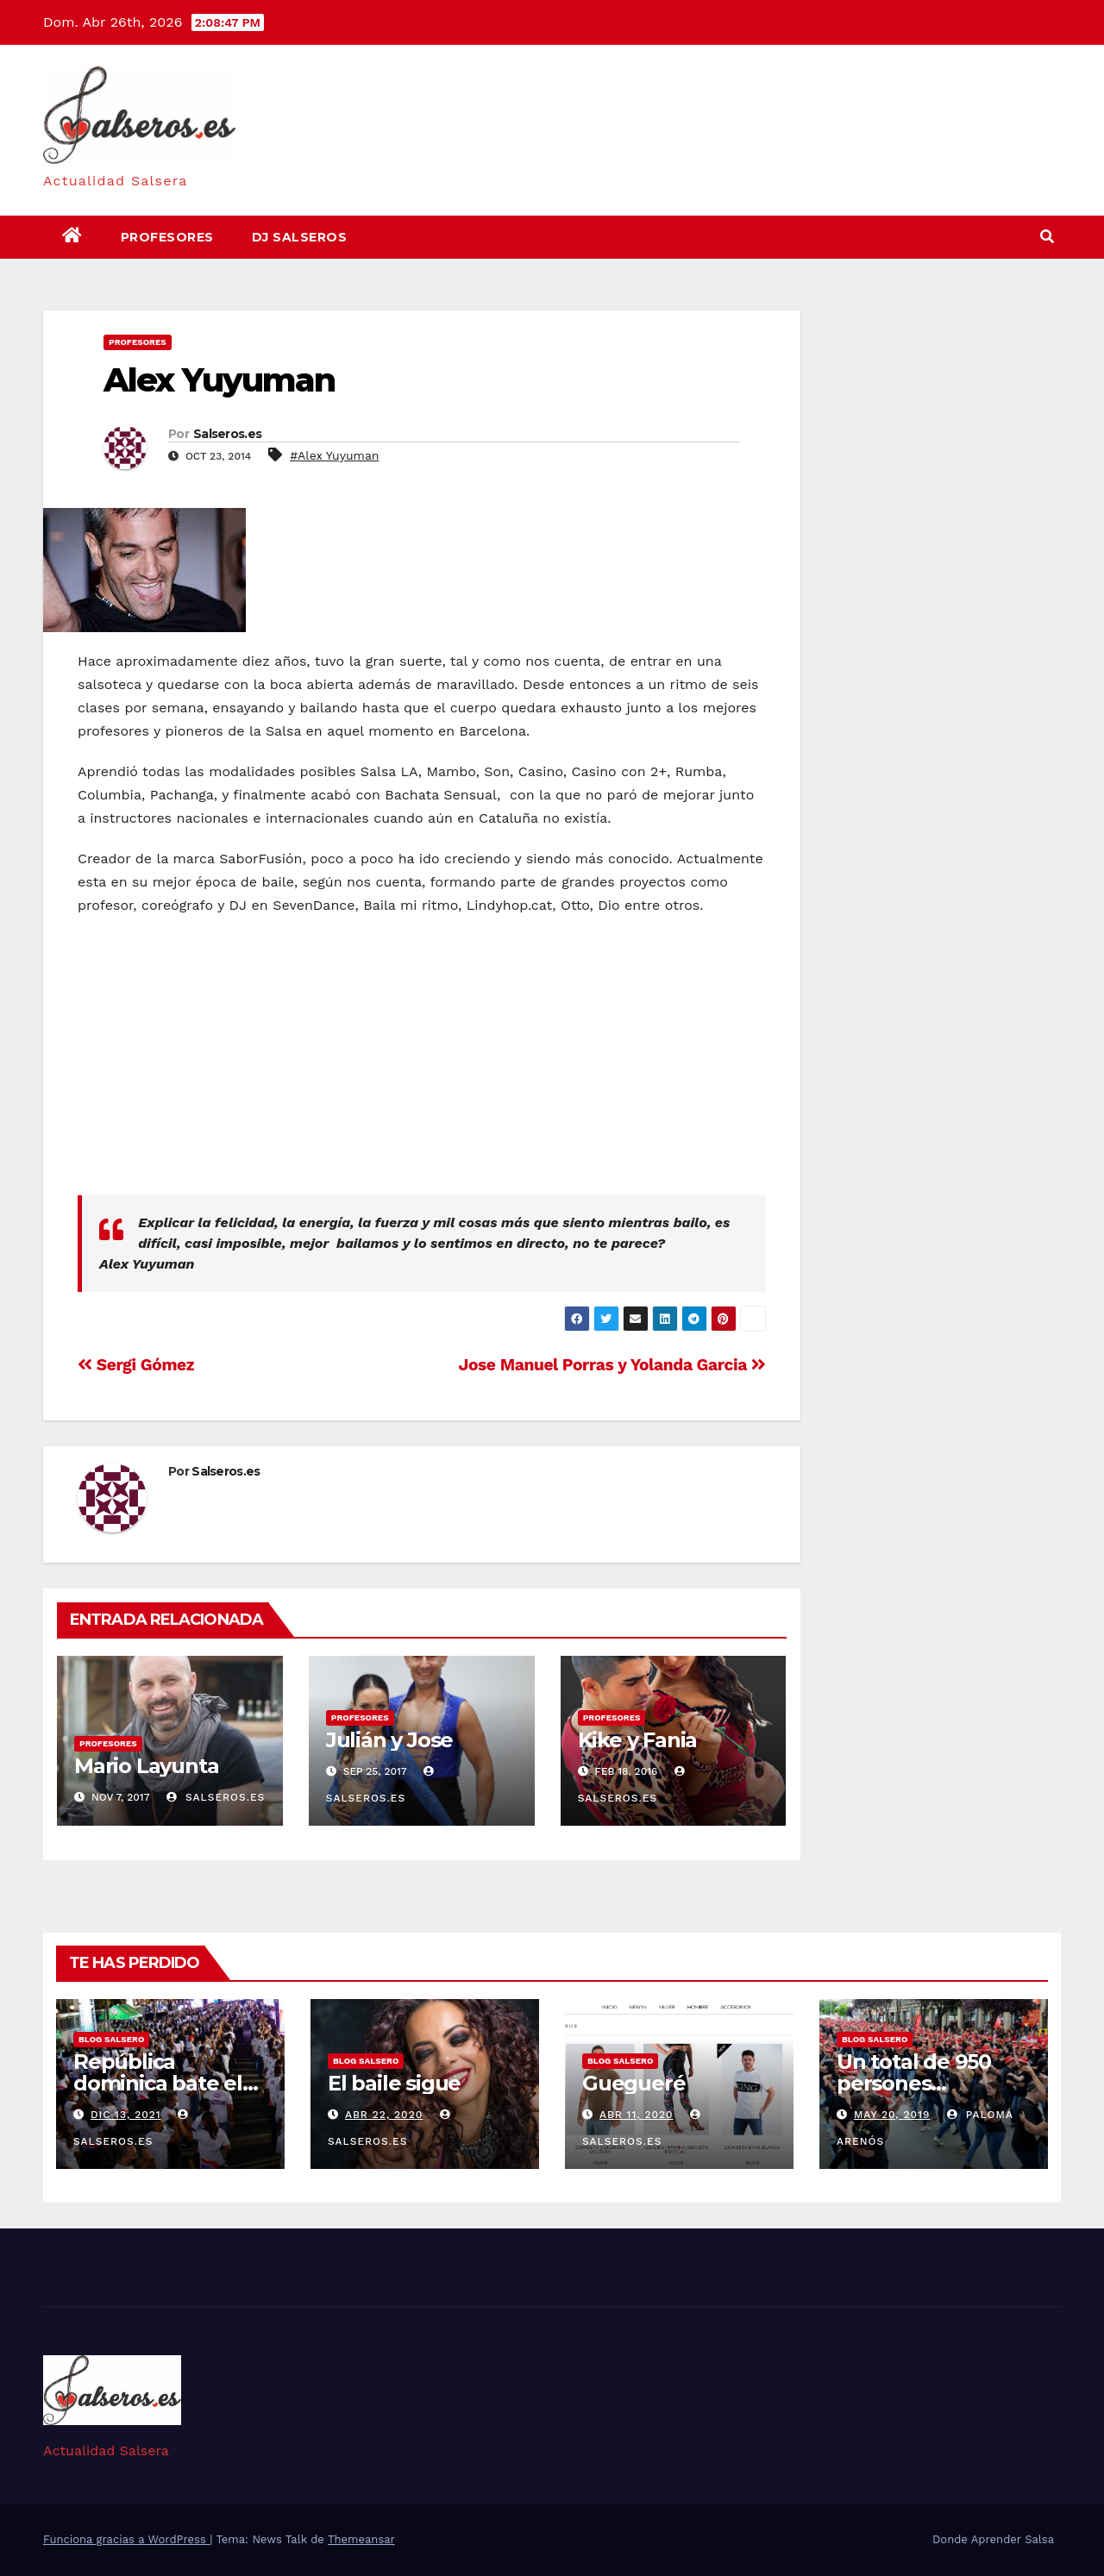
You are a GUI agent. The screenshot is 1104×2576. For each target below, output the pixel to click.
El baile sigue (394, 2083)
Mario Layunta (146, 1765)
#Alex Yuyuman (334, 455)
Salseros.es (227, 434)
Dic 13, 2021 (126, 2115)
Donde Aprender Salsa (993, 2539)
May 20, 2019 (892, 2115)
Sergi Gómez (136, 1365)
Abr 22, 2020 (384, 2115)
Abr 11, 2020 (636, 2115)
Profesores (167, 237)
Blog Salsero (111, 2039)
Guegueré (633, 2083)
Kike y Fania (638, 1739)
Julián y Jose (389, 1739)
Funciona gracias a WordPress (126, 2539)
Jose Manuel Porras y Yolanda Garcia (612, 1365)
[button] (1047, 237)
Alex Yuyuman (219, 380)
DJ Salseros (300, 237)
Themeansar (361, 2539)
